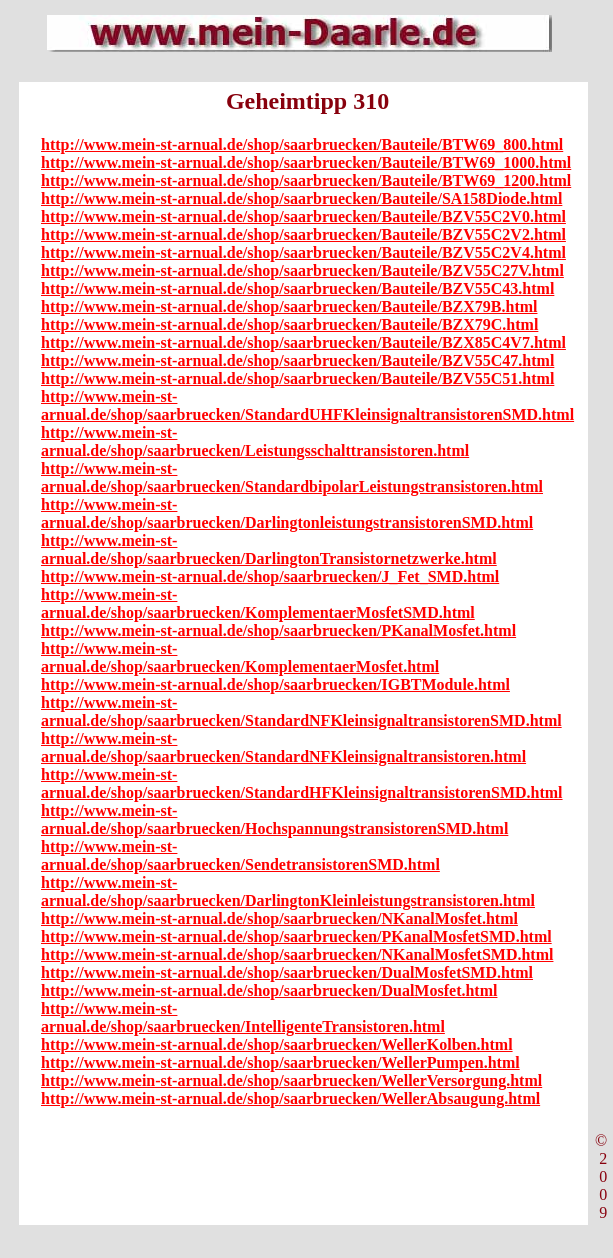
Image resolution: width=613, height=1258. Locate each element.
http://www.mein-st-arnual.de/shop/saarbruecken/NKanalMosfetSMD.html (297, 954)
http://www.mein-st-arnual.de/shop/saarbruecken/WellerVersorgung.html (291, 1080)
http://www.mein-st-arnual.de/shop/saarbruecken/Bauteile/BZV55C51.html (297, 378)
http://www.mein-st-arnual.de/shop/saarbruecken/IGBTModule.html (275, 684)
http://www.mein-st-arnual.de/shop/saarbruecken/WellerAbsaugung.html (290, 1098)
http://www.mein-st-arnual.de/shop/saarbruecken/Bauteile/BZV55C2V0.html (303, 216)
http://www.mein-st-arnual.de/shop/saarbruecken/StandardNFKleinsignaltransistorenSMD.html (301, 711)
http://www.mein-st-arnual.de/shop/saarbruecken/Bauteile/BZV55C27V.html (302, 270)
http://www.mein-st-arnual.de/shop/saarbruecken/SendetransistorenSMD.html (240, 855)
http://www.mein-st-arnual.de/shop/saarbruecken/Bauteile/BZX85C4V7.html (303, 342)
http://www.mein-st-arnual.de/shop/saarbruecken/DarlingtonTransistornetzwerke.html (269, 549)
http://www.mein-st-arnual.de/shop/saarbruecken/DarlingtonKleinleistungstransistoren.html (288, 891)
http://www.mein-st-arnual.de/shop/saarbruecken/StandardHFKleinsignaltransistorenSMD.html (302, 783)
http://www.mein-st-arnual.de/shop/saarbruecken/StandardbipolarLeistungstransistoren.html (292, 477)
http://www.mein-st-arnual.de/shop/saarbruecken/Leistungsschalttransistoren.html (255, 441)
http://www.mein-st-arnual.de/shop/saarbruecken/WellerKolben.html (277, 1044)
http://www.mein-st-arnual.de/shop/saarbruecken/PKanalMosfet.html (278, 630)
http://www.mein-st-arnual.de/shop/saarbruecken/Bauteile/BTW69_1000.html (306, 162)
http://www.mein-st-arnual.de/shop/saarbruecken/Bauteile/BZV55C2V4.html (303, 252)
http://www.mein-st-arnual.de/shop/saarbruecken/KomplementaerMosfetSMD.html (258, 603)
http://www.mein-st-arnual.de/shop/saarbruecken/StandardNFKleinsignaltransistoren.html (283, 747)
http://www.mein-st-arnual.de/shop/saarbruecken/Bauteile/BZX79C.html (289, 324)
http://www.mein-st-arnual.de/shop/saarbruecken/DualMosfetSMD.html (287, 972)
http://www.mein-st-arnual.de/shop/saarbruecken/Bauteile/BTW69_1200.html (306, 180)
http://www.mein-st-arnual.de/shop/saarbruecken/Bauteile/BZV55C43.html (297, 288)
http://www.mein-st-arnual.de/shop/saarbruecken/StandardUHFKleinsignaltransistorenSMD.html (307, 405)
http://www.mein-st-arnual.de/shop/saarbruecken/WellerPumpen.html (280, 1062)
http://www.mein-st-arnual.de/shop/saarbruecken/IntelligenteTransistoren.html (243, 1017)
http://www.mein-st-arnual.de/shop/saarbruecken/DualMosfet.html (269, 990)
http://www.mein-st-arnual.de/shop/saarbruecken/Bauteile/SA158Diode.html (301, 198)
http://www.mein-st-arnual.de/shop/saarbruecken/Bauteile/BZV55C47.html (297, 360)
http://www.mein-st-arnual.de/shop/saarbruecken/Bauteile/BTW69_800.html (302, 144)
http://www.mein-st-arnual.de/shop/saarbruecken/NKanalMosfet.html (279, 918)
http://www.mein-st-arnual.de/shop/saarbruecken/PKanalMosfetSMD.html (296, 936)
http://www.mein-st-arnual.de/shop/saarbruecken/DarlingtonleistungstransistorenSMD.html (287, 513)
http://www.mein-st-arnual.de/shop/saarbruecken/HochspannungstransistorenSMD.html (274, 819)
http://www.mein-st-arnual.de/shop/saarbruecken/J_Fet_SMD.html (270, 576)
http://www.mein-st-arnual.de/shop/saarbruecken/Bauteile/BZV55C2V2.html (303, 234)
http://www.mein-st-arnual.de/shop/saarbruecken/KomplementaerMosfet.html (240, 657)
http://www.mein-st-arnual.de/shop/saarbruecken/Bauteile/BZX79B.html (289, 306)
